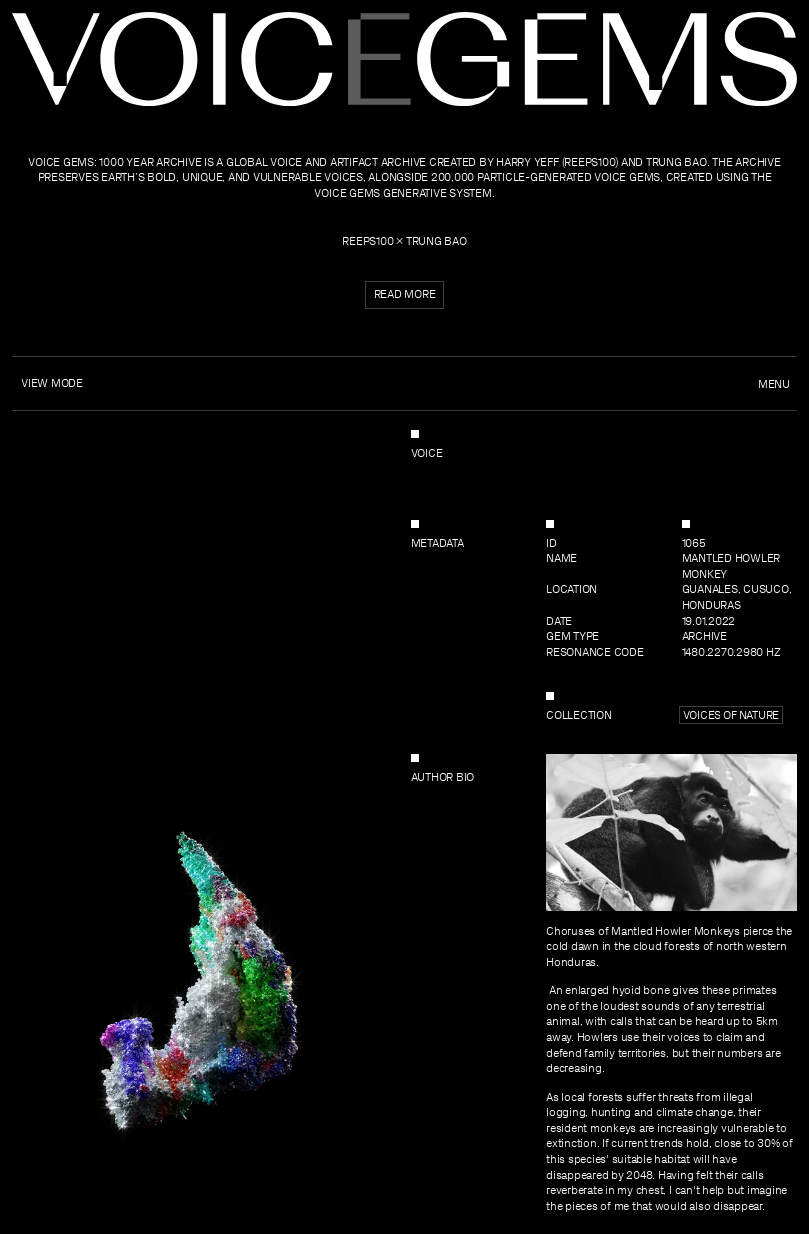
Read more (405, 294)
